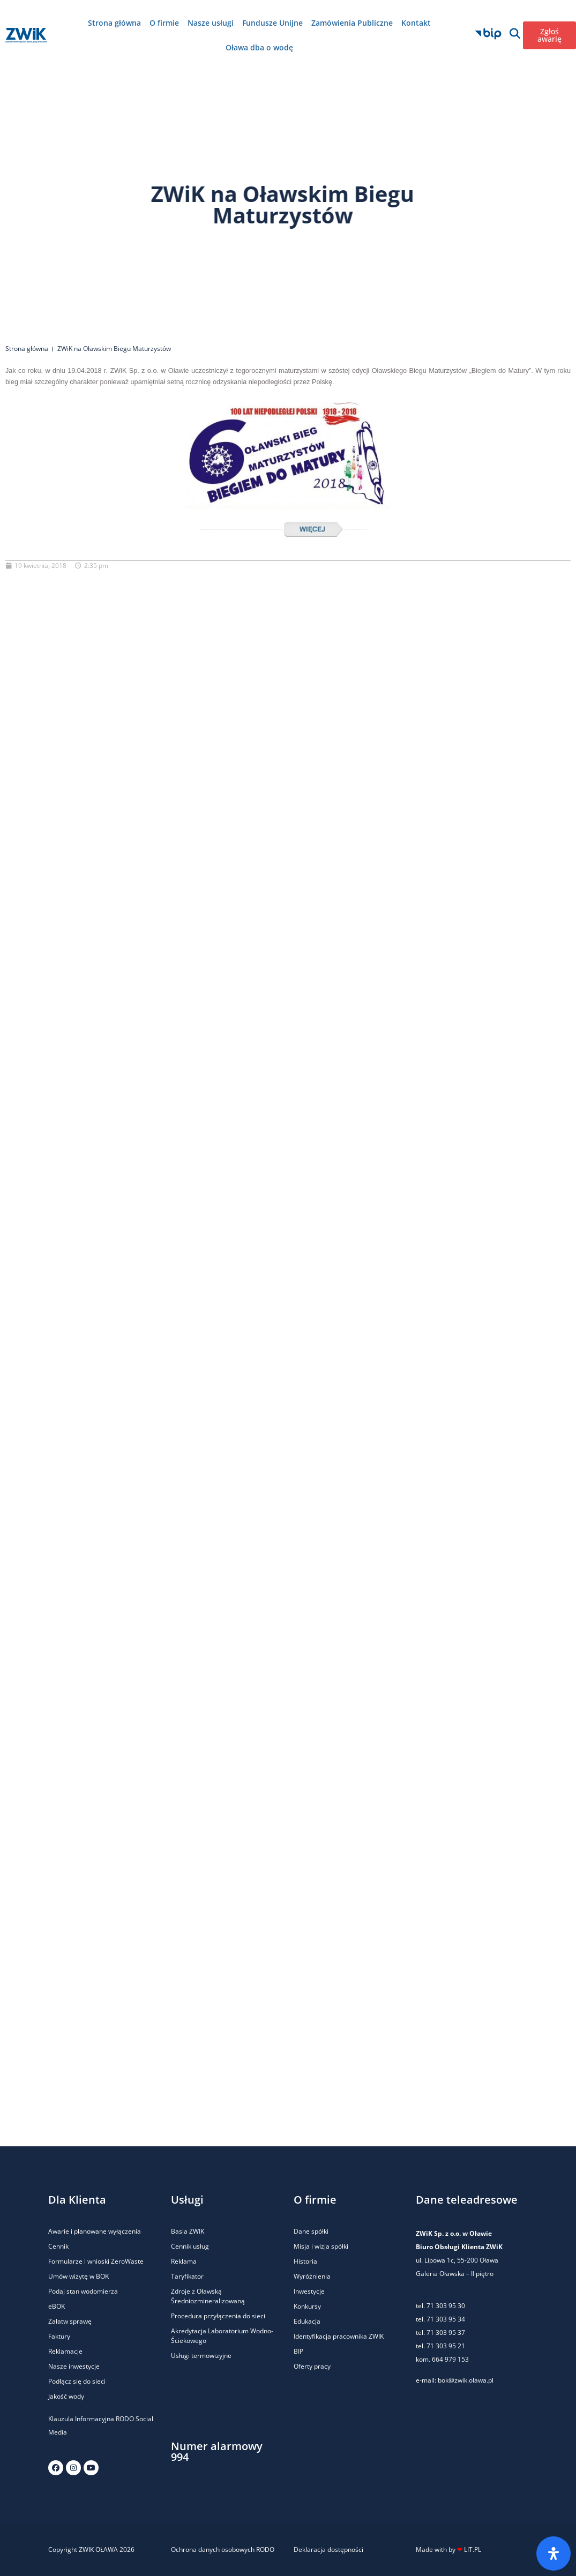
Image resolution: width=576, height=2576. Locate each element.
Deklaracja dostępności (328, 2549)
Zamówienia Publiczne (352, 23)
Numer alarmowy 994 (217, 2451)
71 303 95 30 (446, 2305)
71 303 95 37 (446, 2332)
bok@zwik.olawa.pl (465, 2380)
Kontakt (416, 23)
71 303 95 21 (445, 2345)
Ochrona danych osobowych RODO (222, 2549)
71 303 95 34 (446, 2319)
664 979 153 (450, 2359)
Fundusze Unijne (272, 23)
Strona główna (114, 23)
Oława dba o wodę (259, 47)
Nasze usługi (211, 23)
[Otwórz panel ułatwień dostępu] (553, 2553)
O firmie (164, 23)
